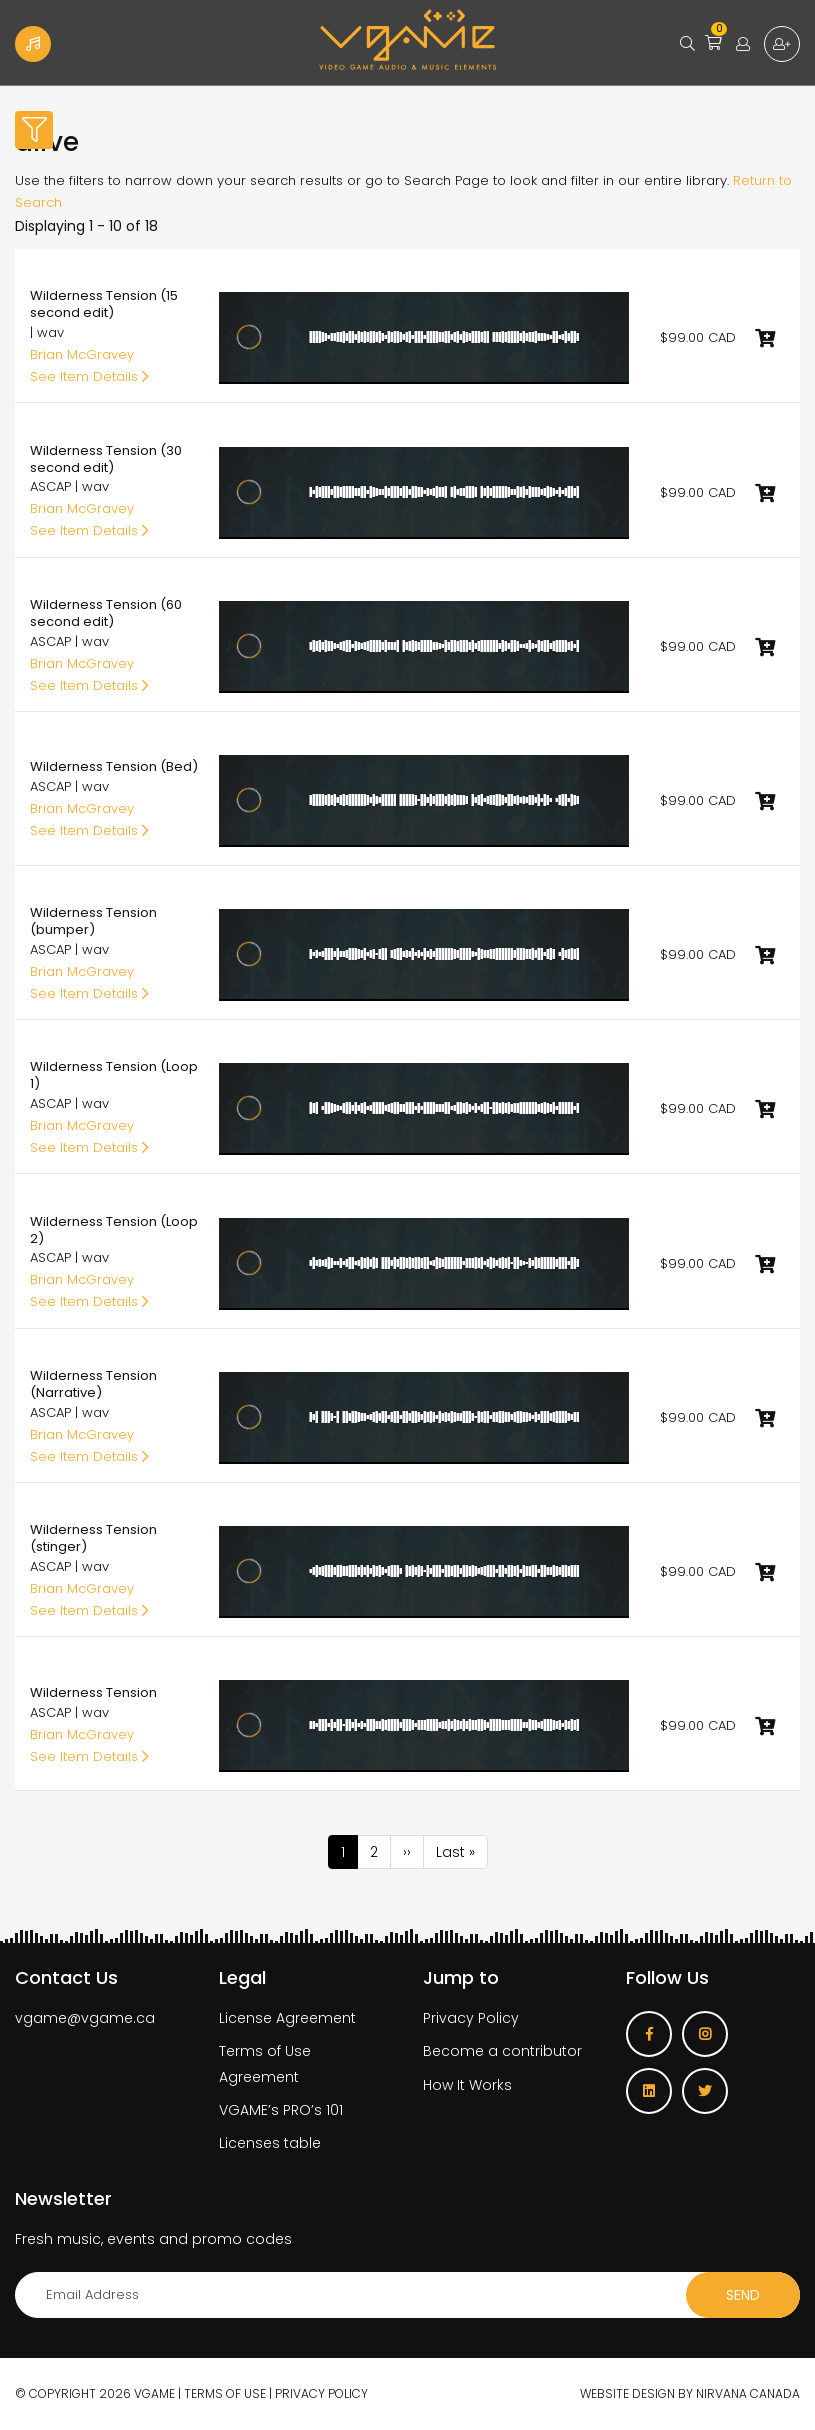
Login (743, 44)
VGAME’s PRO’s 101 (281, 2110)
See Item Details (89, 376)
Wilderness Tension (93, 1692)
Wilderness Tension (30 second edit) (106, 459)
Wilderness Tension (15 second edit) (104, 304)
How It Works (467, 2085)
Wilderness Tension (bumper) (93, 921)
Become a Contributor (33, 44)
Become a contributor (502, 2051)
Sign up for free (782, 44)
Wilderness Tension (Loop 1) (114, 1075)
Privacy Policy (471, 2018)
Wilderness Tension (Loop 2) (114, 1230)
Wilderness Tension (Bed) (114, 766)
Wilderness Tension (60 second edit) (106, 613)
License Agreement (287, 2018)
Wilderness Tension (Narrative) (93, 1384)
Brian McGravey (82, 354)
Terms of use (225, 2393)
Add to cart (765, 338)
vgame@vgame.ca (85, 2018)
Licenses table (270, 2143)
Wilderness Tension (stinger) (93, 1538)
